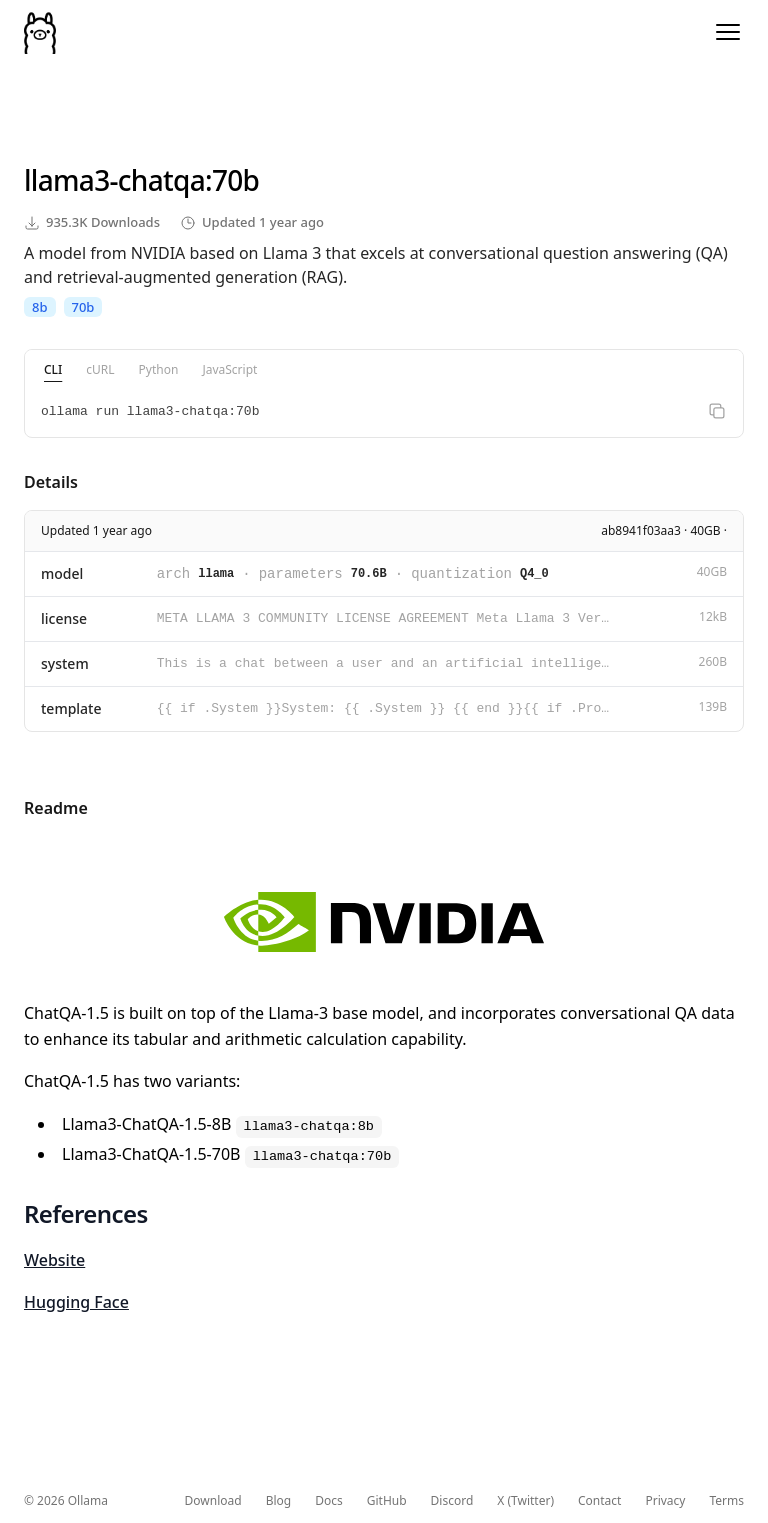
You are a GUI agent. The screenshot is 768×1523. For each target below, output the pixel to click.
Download (213, 1501)
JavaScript (229, 369)
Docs (329, 1501)
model (62, 573)
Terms (726, 1501)
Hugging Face (76, 1302)
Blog (279, 1501)
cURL (100, 369)
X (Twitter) (525, 1501)
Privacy (665, 1501)
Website (54, 1260)
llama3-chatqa (114, 180)
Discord (452, 1501)
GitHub (387, 1501)
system (65, 663)
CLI (53, 369)
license (64, 618)
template (71, 708)
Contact (599, 1501)
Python (159, 369)
